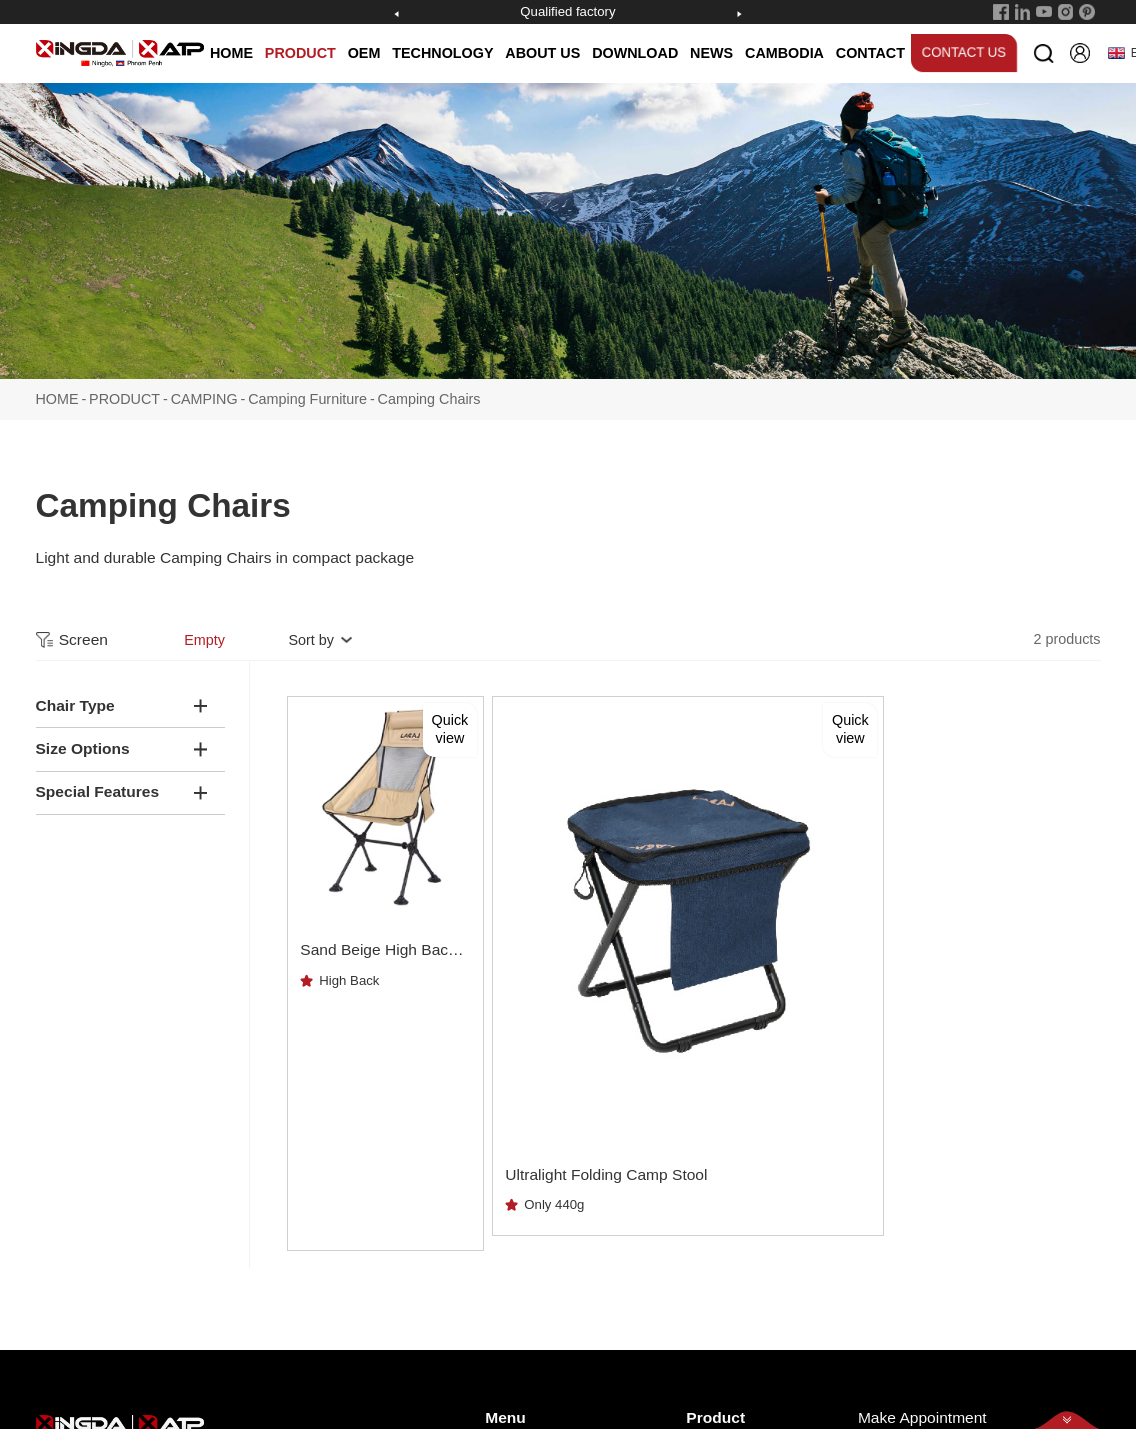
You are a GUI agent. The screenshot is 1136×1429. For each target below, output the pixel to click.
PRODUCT (300, 53)
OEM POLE (720, 1299)
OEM (364, 53)
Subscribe (1057, 1276)
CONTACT (870, 53)
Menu (505, 1172)
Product (715, 1172)
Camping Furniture (307, 393)
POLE (703, 1208)
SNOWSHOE (725, 1238)
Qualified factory (567, 11)
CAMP (705, 1269)
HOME (231, 53)
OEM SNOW (723, 1329)
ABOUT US (542, 53)
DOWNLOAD (635, 53)
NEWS (711, 53)
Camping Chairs (429, 393)
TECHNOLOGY (442, 53)
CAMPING (204, 393)
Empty (204, 634)
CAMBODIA (784, 53)
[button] (397, 14)
